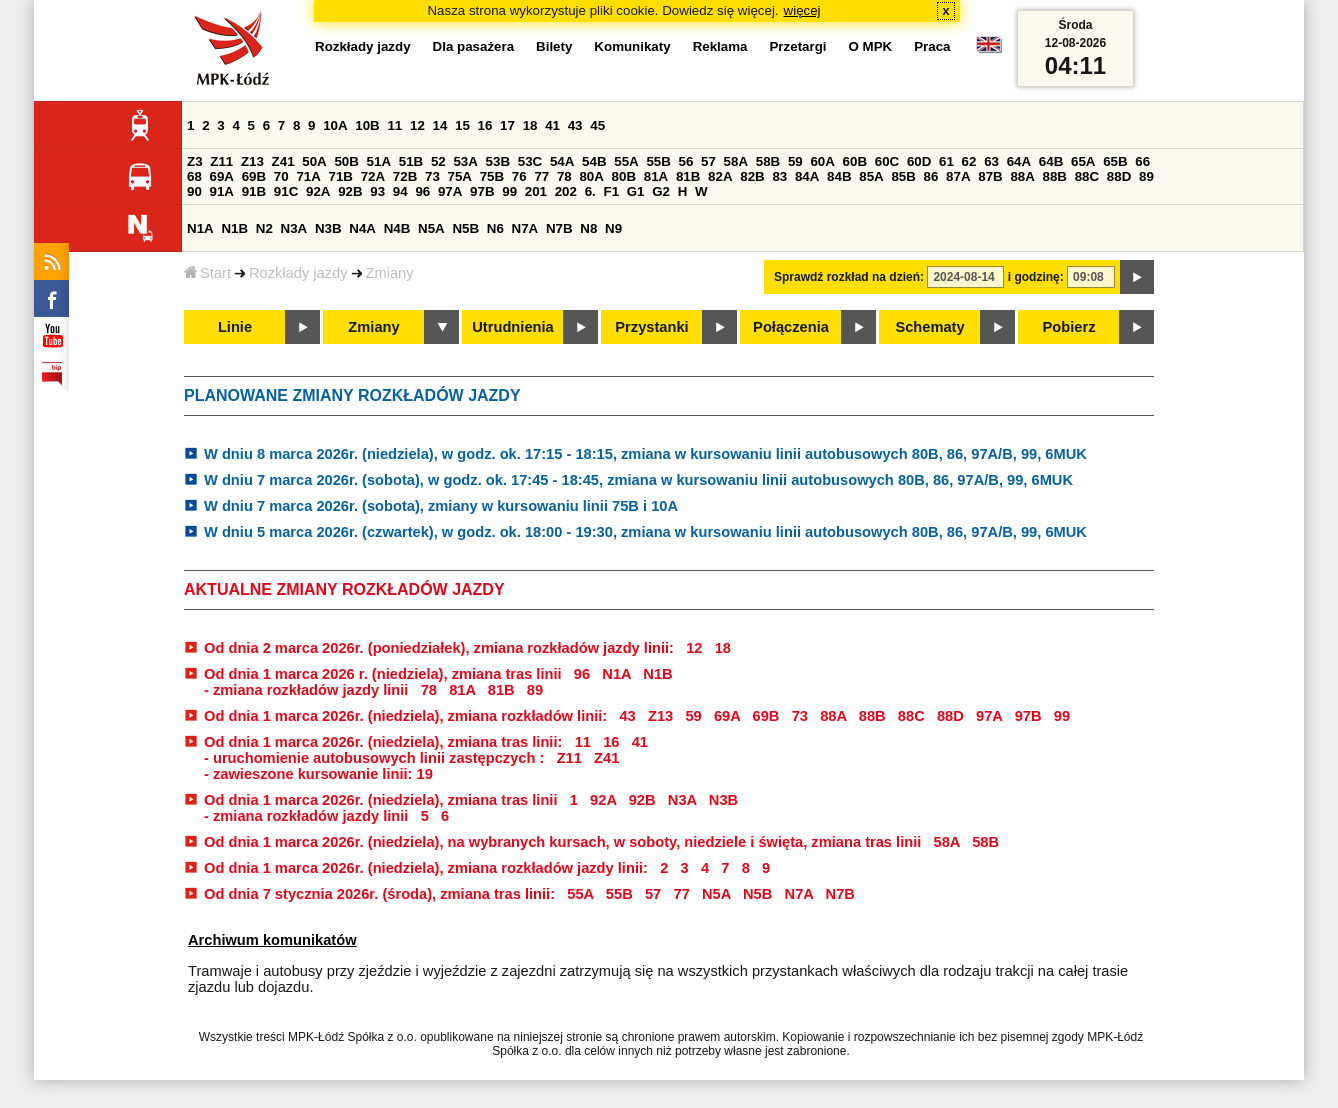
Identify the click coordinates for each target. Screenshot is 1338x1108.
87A (958, 176)
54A (562, 161)
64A (1019, 161)
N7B (559, 228)
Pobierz (1069, 327)
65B (1115, 161)
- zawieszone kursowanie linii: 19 (318, 774)
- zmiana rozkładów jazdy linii (308, 690)
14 (440, 125)
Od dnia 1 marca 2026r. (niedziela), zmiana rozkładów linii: (407, 716)
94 (400, 191)
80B (624, 176)
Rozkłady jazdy (298, 273)
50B (346, 161)
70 (281, 176)
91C (286, 191)
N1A (200, 228)
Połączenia (791, 327)
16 (485, 125)
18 (530, 125)
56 (686, 161)
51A (379, 161)
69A (222, 176)
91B (254, 191)
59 (795, 161)
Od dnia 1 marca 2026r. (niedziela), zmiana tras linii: (385, 742)
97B (482, 191)
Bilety (554, 46)
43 (575, 125)
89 (1146, 176)
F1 (611, 191)
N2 (264, 228)
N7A (525, 228)
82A (720, 176)
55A (626, 161)
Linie (235, 327)
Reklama (720, 46)
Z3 (195, 161)
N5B (465, 228)
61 (946, 161)
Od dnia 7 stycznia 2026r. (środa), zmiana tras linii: (381, 894)
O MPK (871, 46)
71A (308, 176)
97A (450, 191)
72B (405, 176)
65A (1083, 161)
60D (919, 161)
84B (839, 176)
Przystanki (651, 327)
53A (465, 161)
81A (656, 176)
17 (507, 125)
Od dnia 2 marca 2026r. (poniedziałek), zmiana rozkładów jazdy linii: (441, 648)
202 (566, 191)
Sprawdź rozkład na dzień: (849, 277)
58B (768, 161)
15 (462, 125)
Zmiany (390, 273)
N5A (431, 228)
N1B (234, 228)
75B (492, 176)
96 (422, 191)
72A (373, 176)
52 (438, 161)
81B (688, 176)
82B (752, 176)
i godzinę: (1036, 277)
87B (990, 176)
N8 (588, 228)
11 (394, 125)
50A (314, 161)
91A (222, 191)
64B (1051, 161)
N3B (328, 228)
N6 (495, 228)
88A (1022, 176)
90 (194, 191)
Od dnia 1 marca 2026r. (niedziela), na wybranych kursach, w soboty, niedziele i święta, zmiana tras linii (564, 842)
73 (432, 176)
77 (541, 176)
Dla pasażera (474, 46)
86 (931, 176)
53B (498, 161)
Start (207, 273)
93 (377, 191)
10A (335, 125)
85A (871, 176)
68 (194, 176)
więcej (802, 10)
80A (591, 176)
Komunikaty (632, 46)
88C (1087, 176)
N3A (294, 228)
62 (969, 161)
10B (367, 125)
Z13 (252, 161)
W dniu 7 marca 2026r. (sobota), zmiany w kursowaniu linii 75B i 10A (441, 506)
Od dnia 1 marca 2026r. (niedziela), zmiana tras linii (383, 800)
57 (708, 161)
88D (1119, 176)
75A (460, 176)
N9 (613, 228)
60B (855, 161)
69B (254, 176)
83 (779, 176)
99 (509, 191)
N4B (397, 228)
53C (530, 161)
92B (350, 191)
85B (903, 176)
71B (341, 176)
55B (658, 161)
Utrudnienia (512, 327)
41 (552, 125)
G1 (636, 191)
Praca (932, 46)
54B (594, 161)
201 (536, 191)
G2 (661, 191)
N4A (362, 228)
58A (736, 161)
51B (411, 161)
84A (807, 176)
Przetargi (797, 46)
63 (991, 161)
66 (1142, 161)
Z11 (221, 161)
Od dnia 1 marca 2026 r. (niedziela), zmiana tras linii (383, 674)
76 (519, 176)
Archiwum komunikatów (272, 940)
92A (318, 191)
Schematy (929, 327)
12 (417, 125)
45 (597, 125)
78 (564, 176)
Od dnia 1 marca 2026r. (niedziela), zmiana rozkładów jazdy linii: (428, 868)
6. (590, 191)
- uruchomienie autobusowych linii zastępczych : (376, 758)
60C (887, 161)
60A (822, 161)
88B (1055, 176)
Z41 (283, 161)
